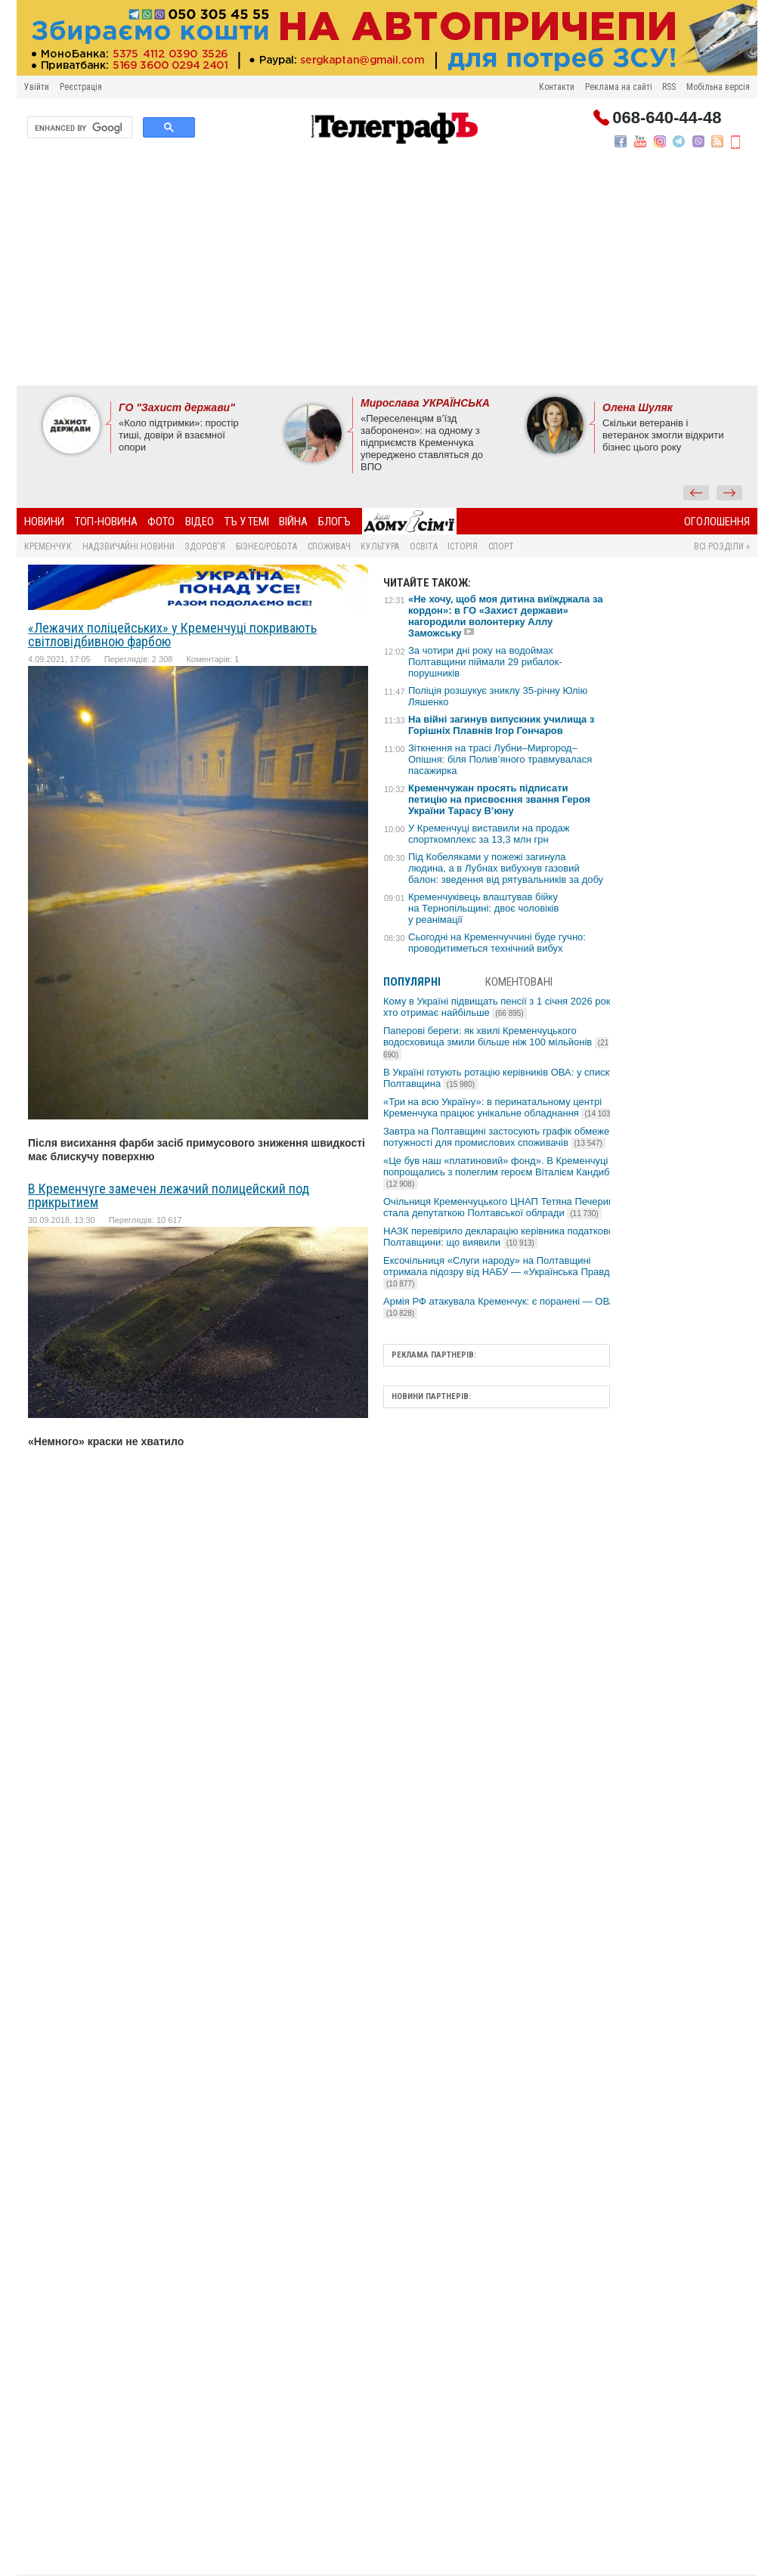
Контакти (556, 87)
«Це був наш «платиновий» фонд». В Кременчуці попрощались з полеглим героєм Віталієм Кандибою (503, 1172)
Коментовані (519, 982)
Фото (161, 521)
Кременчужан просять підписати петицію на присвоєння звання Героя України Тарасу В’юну (499, 799)
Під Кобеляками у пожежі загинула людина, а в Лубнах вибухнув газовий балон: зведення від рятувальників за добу (505, 868)
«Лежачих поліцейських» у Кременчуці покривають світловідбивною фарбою (172, 634)
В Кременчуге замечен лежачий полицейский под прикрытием (168, 1195)
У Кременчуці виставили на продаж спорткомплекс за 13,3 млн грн (489, 833)
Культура (380, 546)
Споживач (329, 546)
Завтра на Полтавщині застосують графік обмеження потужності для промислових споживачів (504, 1136)
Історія (462, 546)
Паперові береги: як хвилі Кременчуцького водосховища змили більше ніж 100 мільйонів (495, 1042)
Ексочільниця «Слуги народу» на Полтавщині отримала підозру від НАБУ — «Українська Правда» (502, 1272)
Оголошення (717, 521)
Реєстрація (81, 87)
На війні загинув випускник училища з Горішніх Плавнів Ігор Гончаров (501, 725)
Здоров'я (204, 546)
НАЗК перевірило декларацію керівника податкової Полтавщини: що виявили (500, 1236)
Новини (44, 521)
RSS (669, 87)
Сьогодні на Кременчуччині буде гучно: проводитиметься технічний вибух (497, 942)
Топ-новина (106, 521)
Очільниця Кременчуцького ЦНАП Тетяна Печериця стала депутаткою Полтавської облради (501, 1207)
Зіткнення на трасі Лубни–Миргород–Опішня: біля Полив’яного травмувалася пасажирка (500, 759)
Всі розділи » (722, 546)
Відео (199, 521)
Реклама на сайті (618, 87)
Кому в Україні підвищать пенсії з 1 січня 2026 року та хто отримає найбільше (505, 1006)
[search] (78, 128)
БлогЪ (334, 521)
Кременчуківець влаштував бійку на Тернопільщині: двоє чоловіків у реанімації (483, 908)
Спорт (501, 546)
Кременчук (48, 546)
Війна (293, 521)
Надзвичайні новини (128, 546)
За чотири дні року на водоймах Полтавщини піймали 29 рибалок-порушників (485, 662)
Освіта (424, 546)
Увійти (36, 87)
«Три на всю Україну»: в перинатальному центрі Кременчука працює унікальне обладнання (499, 1107)
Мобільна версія (718, 87)
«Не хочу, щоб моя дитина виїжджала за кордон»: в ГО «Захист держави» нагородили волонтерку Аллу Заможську (505, 616)
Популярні (412, 982)
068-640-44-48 (666, 118)
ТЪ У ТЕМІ (246, 521)
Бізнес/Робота (266, 546)
